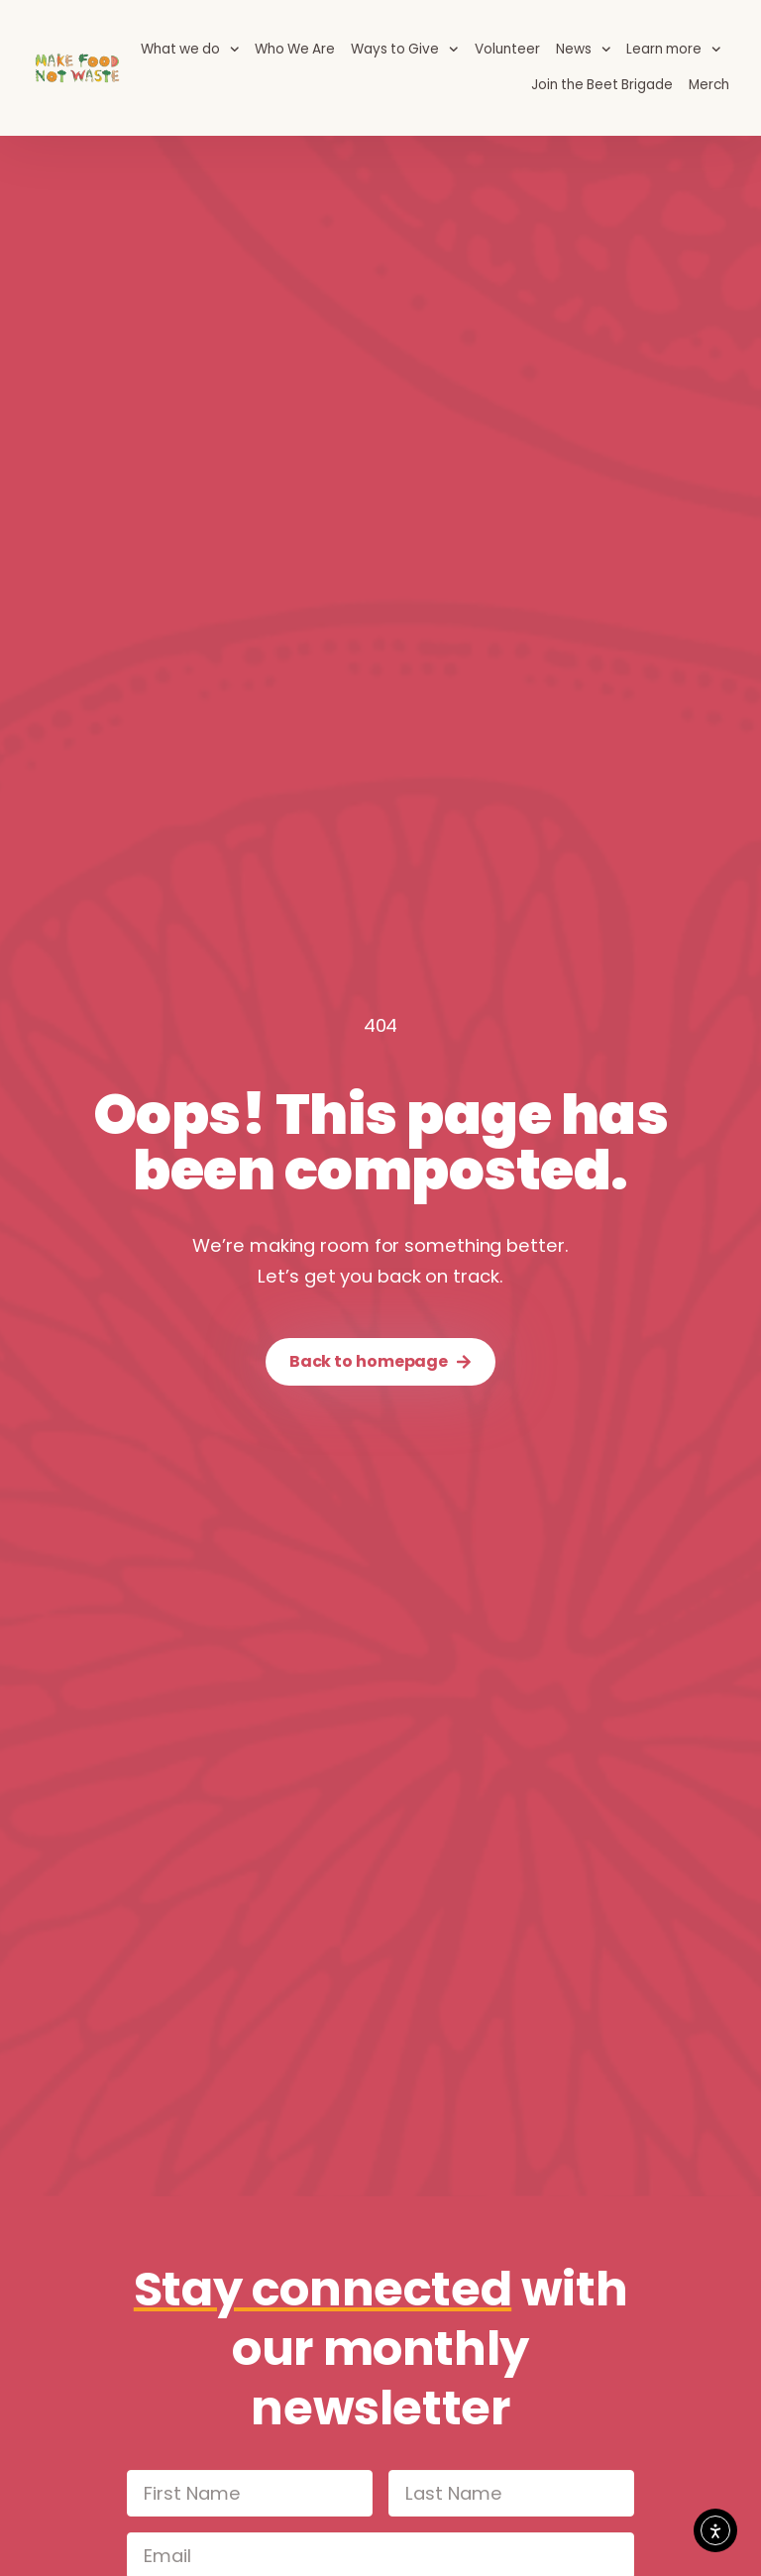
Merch (709, 84)
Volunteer (507, 49)
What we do (190, 49)
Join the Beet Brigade (602, 84)
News (583, 49)
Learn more (673, 49)
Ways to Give (405, 49)
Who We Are (295, 49)
